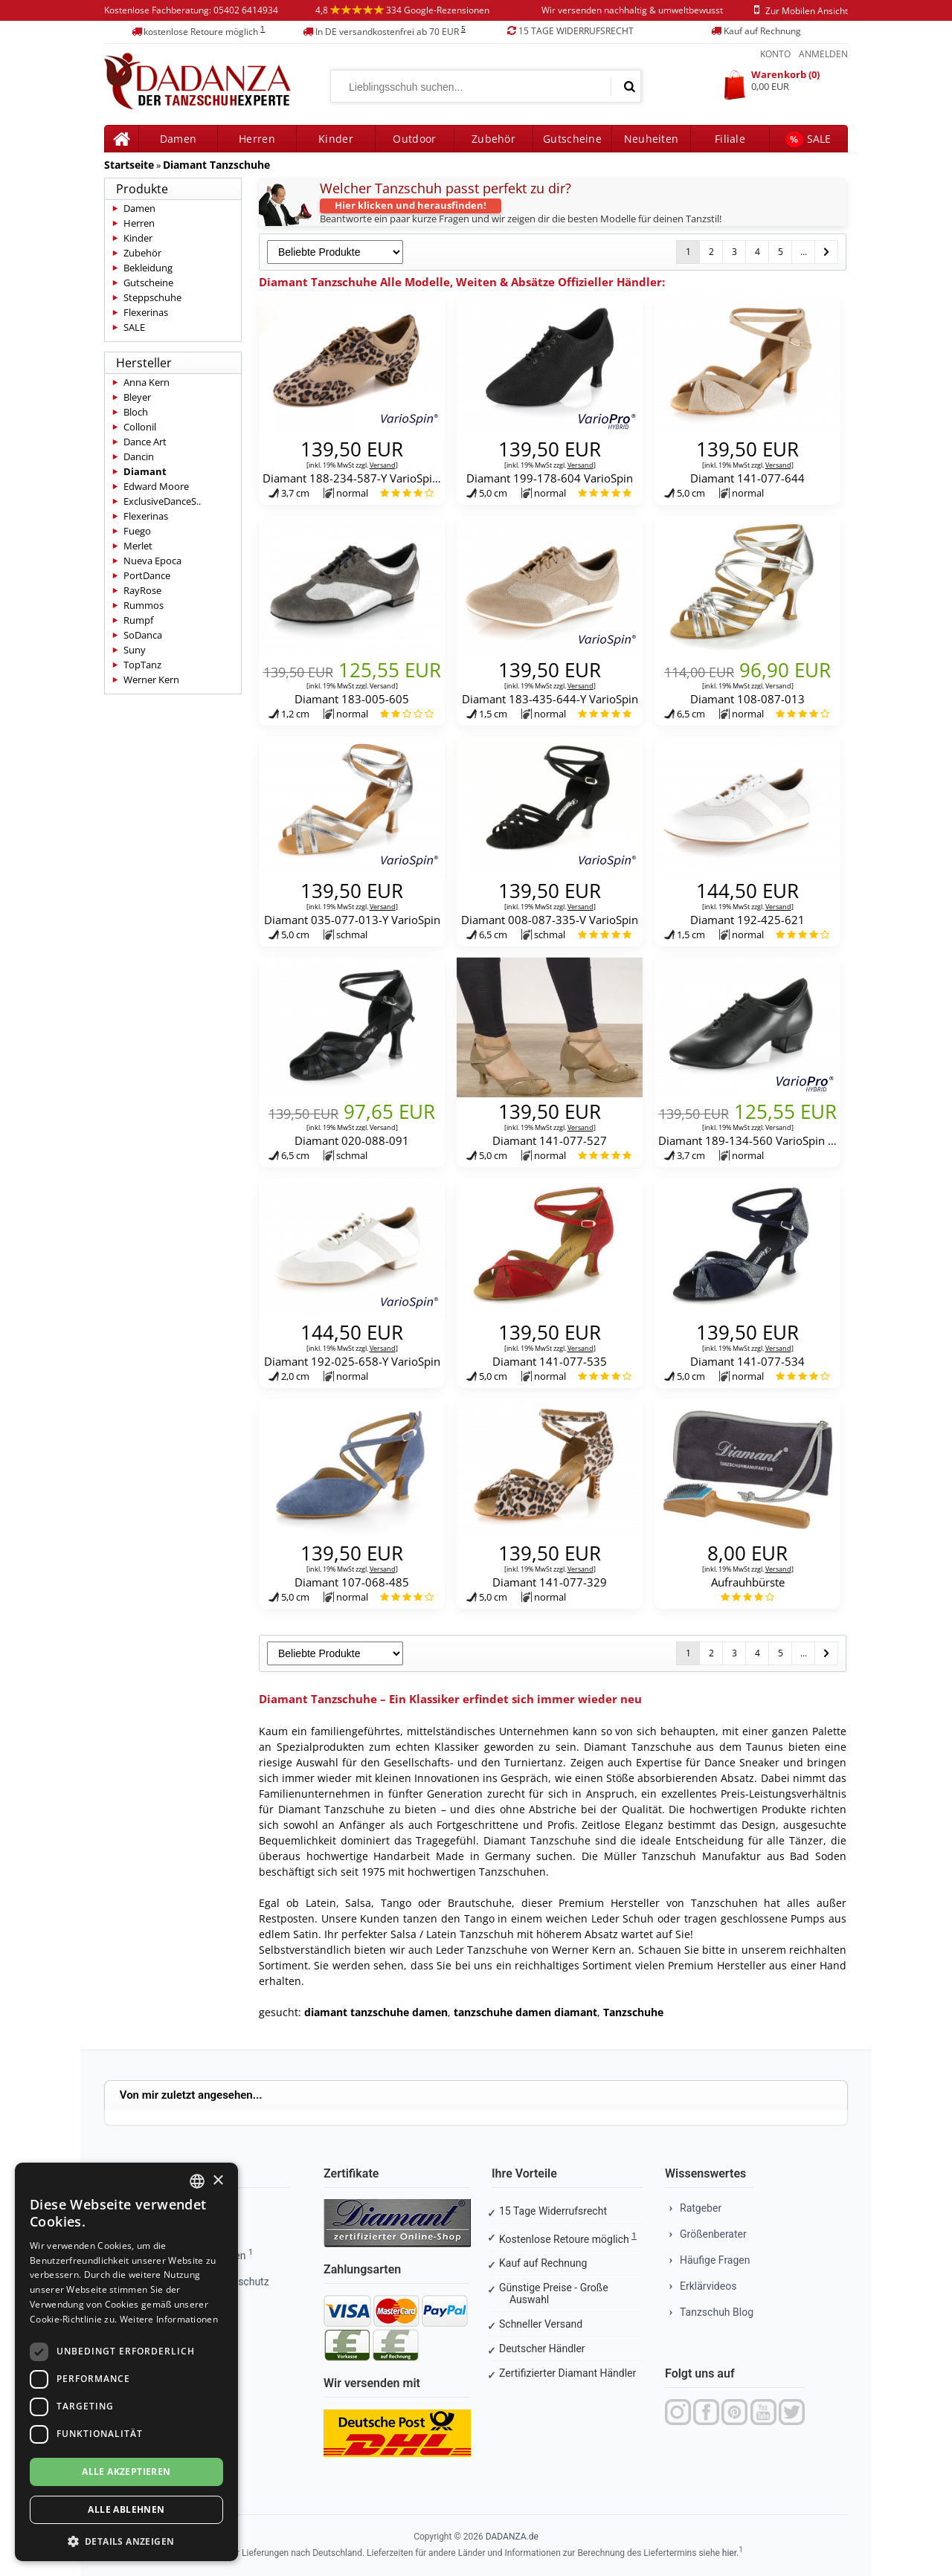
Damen (139, 208)
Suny (134, 649)
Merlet (137, 545)
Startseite (129, 165)
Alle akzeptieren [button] (126, 2471)
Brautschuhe (480, 1903)
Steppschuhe (152, 297)
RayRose (142, 590)
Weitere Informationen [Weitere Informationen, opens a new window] (169, 2319)
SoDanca (142, 635)
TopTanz (142, 664)
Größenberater (713, 2234)
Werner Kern (151, 679)
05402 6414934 (245, 10)
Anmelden (823, 54)
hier (729, 2553)
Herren (139, 223)
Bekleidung (148, 267)
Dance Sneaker (741, 1762)
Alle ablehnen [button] (126, 2509)
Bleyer (137, 397)
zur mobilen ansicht (798, 10)
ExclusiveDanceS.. (162, 501)
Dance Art (145, 441)
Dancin (138, 456)
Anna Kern (146, 382)
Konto (775, 54)
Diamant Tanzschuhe (216, 165)
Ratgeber (700, 2208)
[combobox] (197, 2181)
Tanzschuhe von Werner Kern (541, 1950)
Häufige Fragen (715, 2260)
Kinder (335, 139)
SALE (808, 139)
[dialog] (126, 2362)
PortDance (146, 575)
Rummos (143, 605)
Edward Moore (156, 486)
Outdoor (414, 139)
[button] (126, 2540)
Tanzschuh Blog (716, 2312)
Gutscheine (572, 139)
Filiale (730, 139)
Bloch (135, 412)
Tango (396, 1903)
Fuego (137, 531)
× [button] (217, 2180)
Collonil (139, 426)
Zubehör (493, 139)
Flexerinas (145, 312)
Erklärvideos (708, 2286)
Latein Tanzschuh (470, 1934)
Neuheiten (651, 139)
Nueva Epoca (152, 560)
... (803, 251)
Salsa (358, 1903)
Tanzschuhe (633, 2012)
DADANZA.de (512, 2536)
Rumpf (138, 620)
